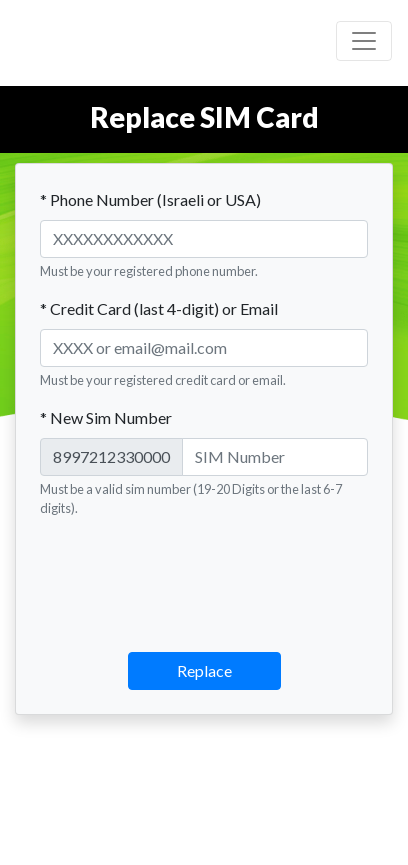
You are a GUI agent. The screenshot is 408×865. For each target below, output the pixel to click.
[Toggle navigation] (364, 41)
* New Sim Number (106, 417)
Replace (204, 670)
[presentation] (204, 573)
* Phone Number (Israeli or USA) (150, 199)
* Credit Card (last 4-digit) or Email (159, 308)
